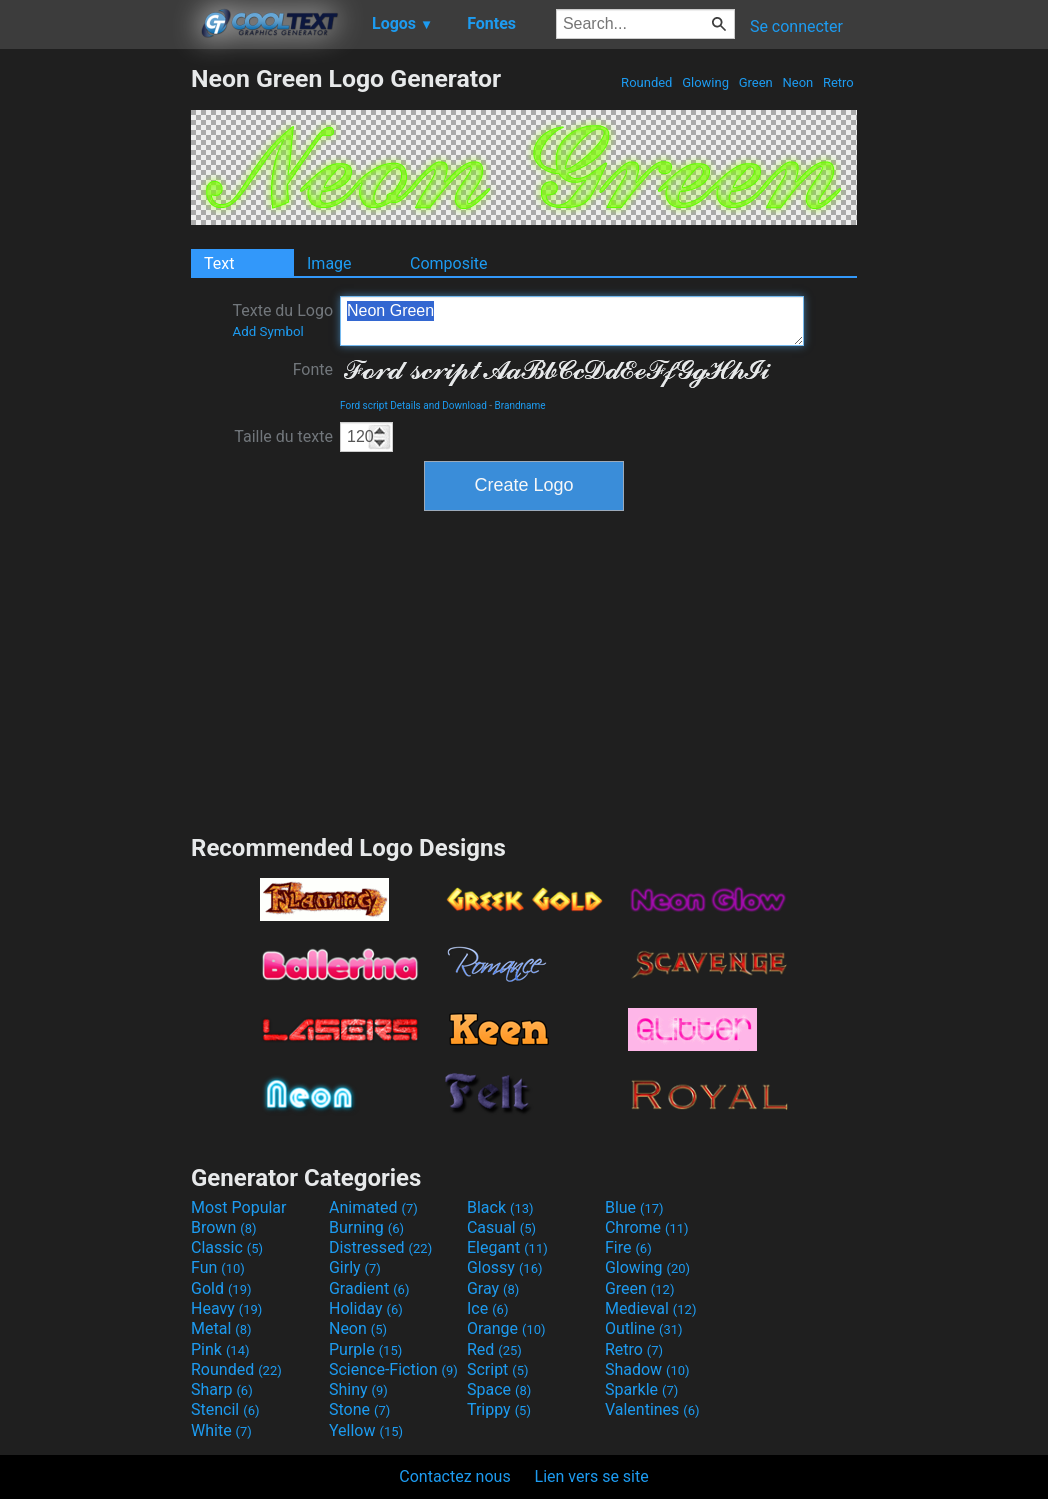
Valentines (652, 1409)
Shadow (647, 1369)
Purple (365, 1349)
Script (498, 1369)
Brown (223, 1227)
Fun (218, 1267)
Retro (838, 82)
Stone (359, 1409)
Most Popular (239, 1207)
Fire (628, 1247)
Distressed (380, 1247)
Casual (501, 1227)
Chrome (647, 1227)
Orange (506, 1328)
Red (494, 1349)
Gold (221, 1288)
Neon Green (572, 321)
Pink (220, 1349)
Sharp (222, 1389)
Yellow (366, 1430)
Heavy (226, 1308)
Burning (366, 1227)
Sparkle (641, 1389)
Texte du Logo (282, 320)
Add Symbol (267, 331)
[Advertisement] (95, 364)
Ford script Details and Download (413, 405)
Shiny (358, 1389)
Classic (227, 1247)
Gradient (369, 1288)
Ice (487, 1308)
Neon (797, 82)
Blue (634, 1207)
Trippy (499, 1409)
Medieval (651, 1308)
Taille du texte (283, 436)
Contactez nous (454, 1476)
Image (329, 263)
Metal (221, 1328)
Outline (644, 1328)
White (221, 1430)
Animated (373, 1207)
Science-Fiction (393, 1369)
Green (755, 82)
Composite (449, 263)
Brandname (520, 405)
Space (499, 1389)
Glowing (705, 82)
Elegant (507, 1247)
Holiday (366, 1308)
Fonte (313, 369)
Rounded (647, 82)
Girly (355, 1267)
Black (500, 1207)
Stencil (225, 1409)
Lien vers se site (592, 1476)
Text (219, 263)
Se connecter (796, 26)
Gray (493, 1288)
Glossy (505, 1267)
